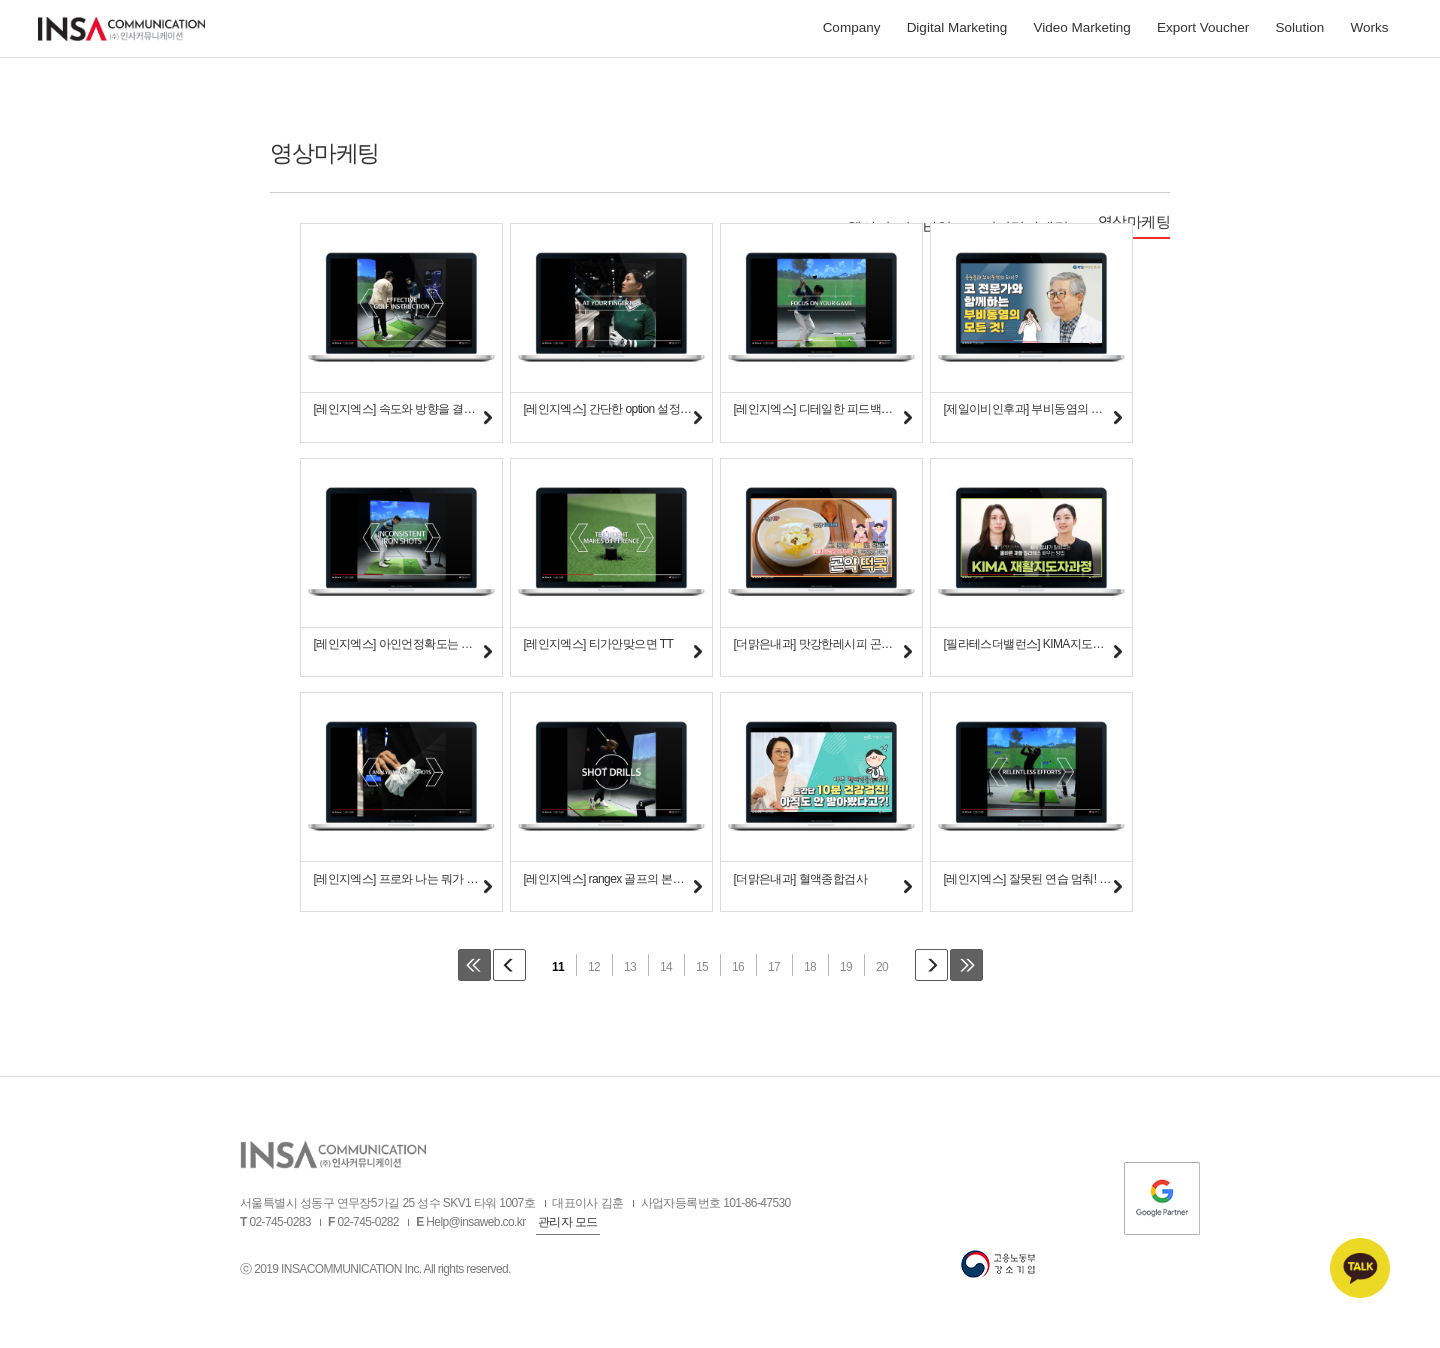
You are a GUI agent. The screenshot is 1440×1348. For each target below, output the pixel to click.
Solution (1299, 32)
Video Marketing (1081, 32)
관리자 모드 (568, 1228)
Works (1369, 32)
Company (852, 32)
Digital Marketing (957, 32)
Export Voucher (1203, 32)
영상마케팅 (1134, 221)
